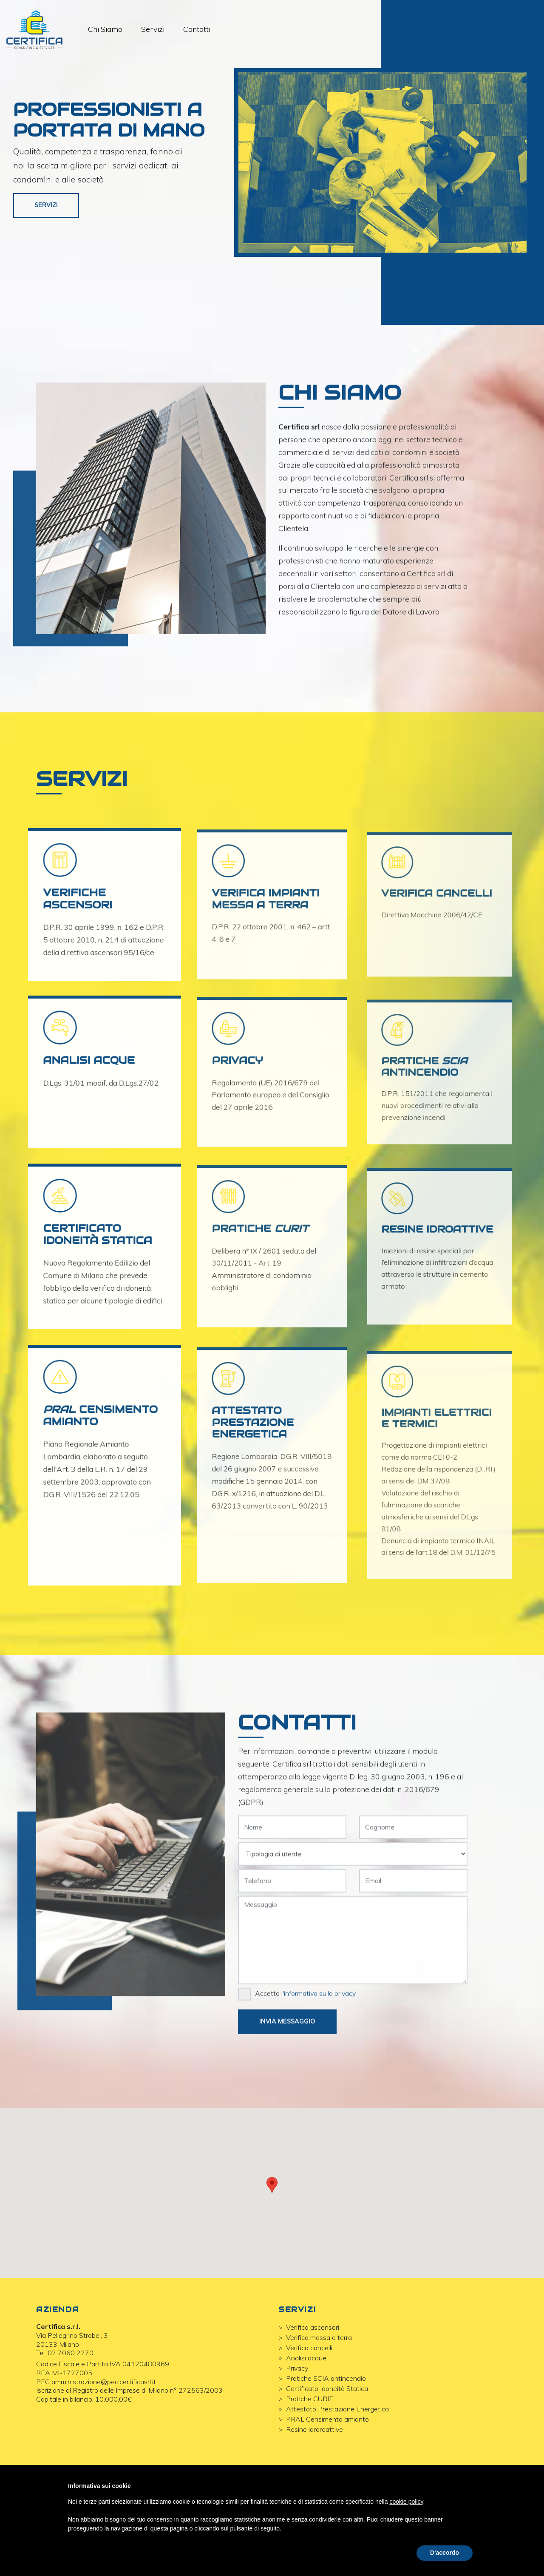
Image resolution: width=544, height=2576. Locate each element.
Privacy (297, 2408)
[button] (272, 2225)
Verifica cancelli (309, 2387)
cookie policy (406, 2501)
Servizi (158, 31)
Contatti (202, 31)
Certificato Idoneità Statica (327, 2428)
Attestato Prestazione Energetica (337, 2449)
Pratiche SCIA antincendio (326, 2418)
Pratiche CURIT (309, 2438)
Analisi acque (306, 2398)
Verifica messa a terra (319, 2377)
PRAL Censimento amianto (327, 2459)
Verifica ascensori (312, 2367)
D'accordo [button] (444, 2552)
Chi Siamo (111, 31)
